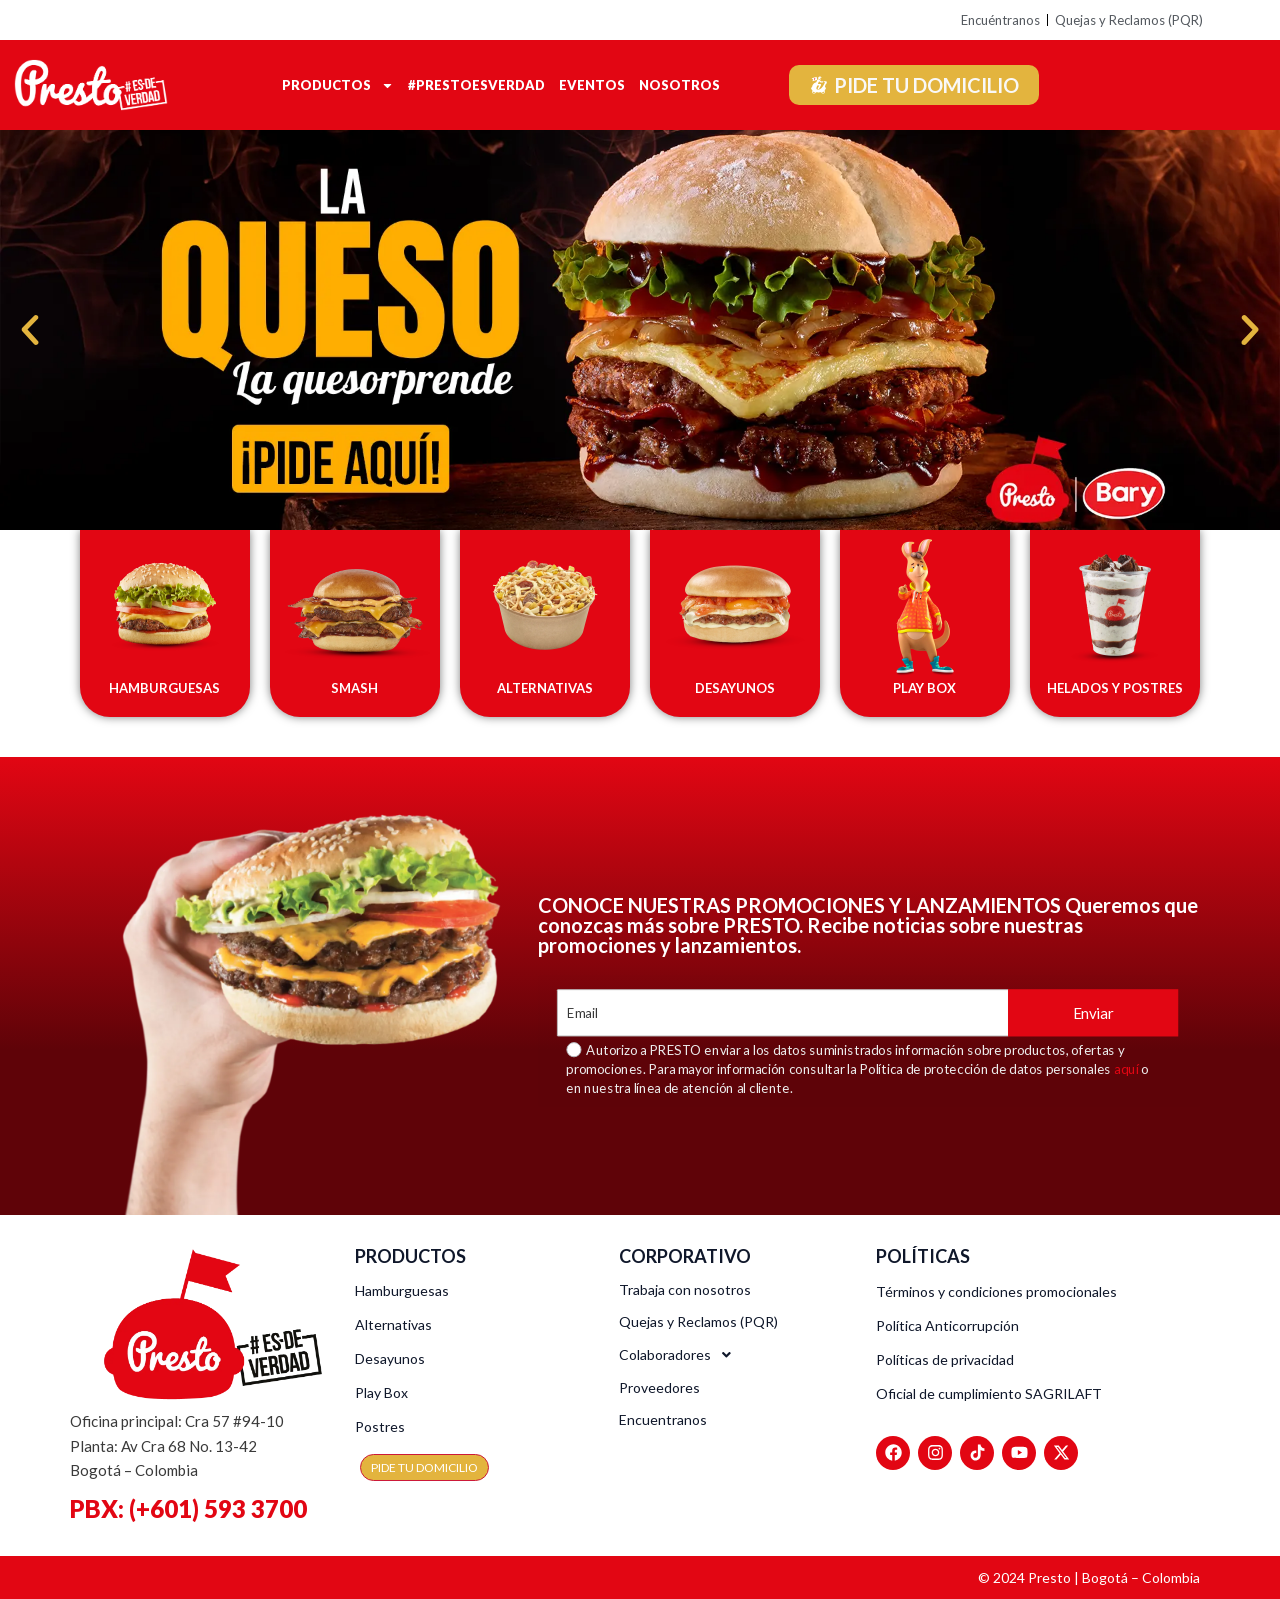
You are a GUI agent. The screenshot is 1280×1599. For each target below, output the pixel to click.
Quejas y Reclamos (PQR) (1129, 20)
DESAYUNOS (735, 688)
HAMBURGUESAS (164, 688)
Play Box (381, 1392)
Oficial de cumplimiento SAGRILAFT (989, 1393)
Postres (380, 1426)
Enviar (1093, 1012)
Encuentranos (663, 1419)
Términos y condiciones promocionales (996, 1291)
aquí (1126, 1069)
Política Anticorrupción (947, 1325)
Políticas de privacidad (945, 1359)
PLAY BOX (924, 688)
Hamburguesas (402, 1290)
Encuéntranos (1000, 20)
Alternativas (393, 1324)
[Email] (783, 1012)
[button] (30, 330)
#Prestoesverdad (476, 85)
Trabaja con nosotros (685, 1289)
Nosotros (679, 85)
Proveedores (659, 1387)
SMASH (354, 688)
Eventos (592, 85)
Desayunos (390, 1358)
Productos (338, 85)
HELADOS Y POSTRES (1115, 688)
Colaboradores (680, 1355)
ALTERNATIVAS (545, 688)
